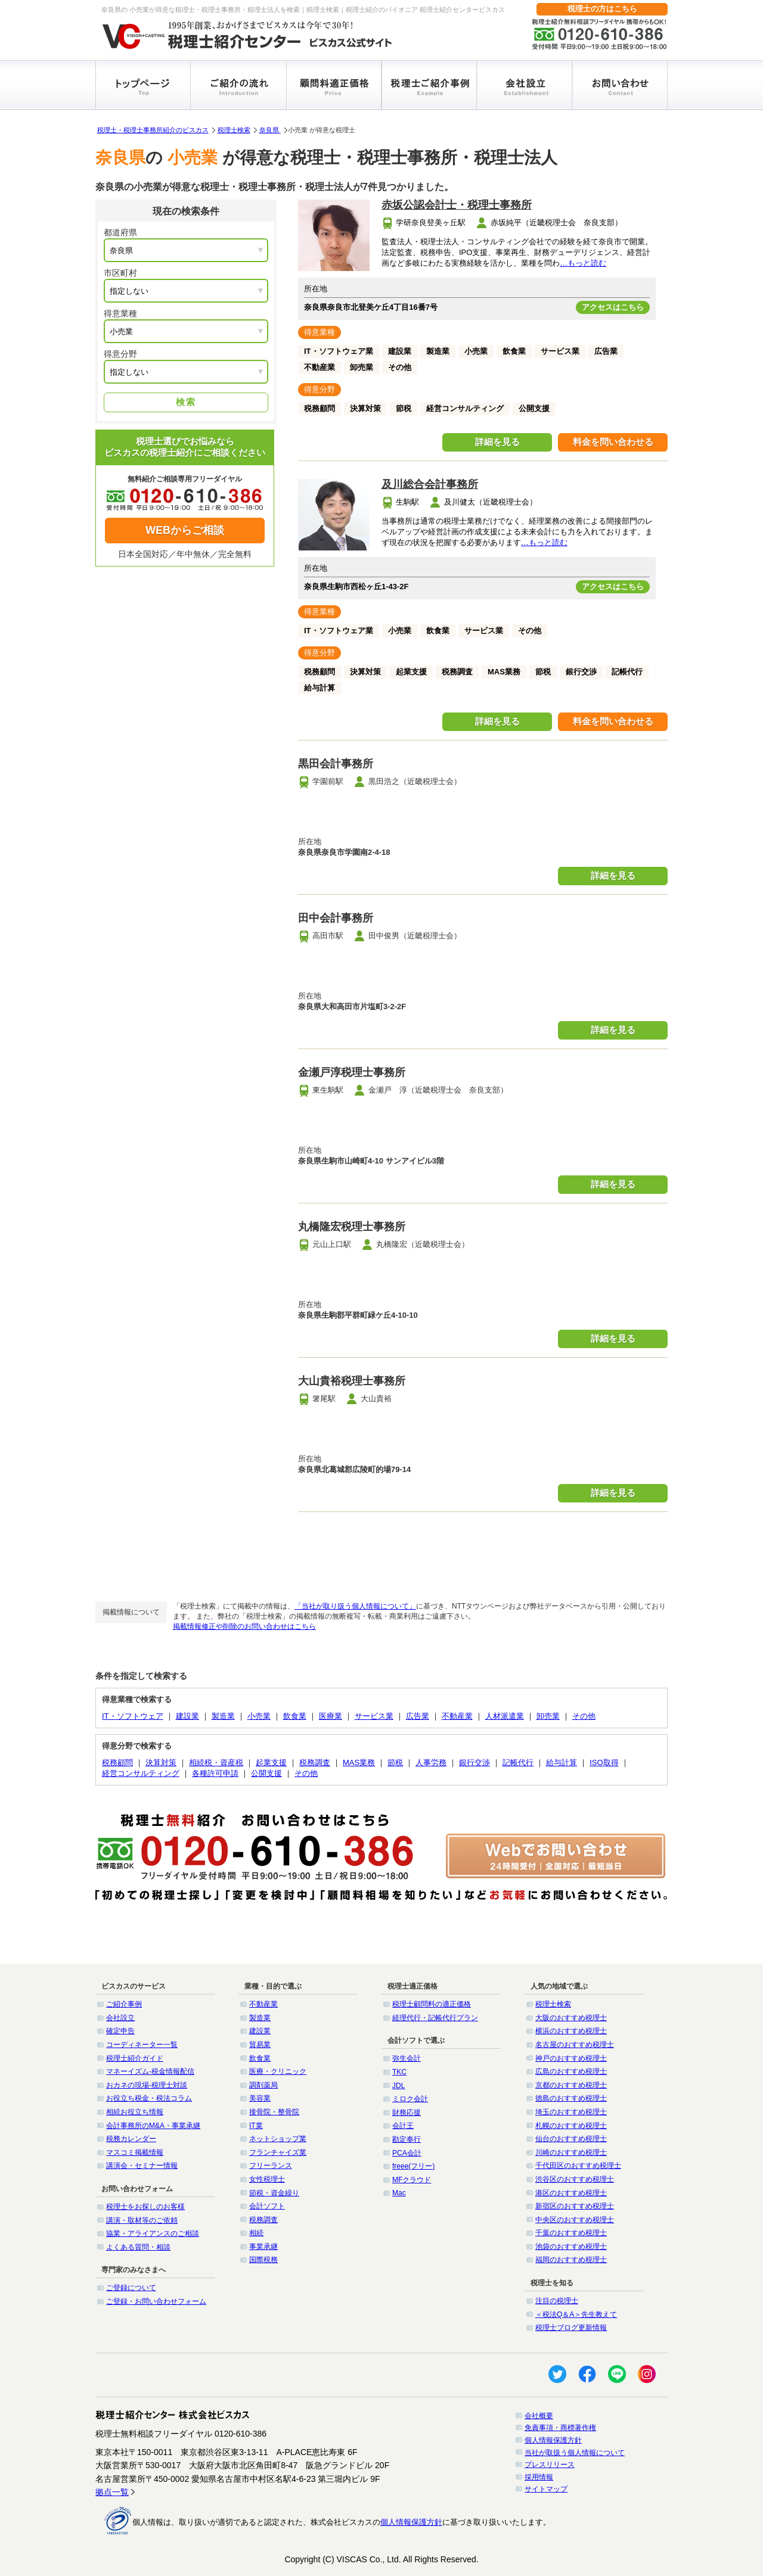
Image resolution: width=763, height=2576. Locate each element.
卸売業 (548, 1716)
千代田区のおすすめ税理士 (578, 2165)
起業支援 (271, 1762)
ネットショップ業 (277, 2139)
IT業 (256, 2125)
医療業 (330, 1716)
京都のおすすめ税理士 (571, 2085)
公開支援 (266, 1773)
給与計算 (561, 1762)
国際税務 (263, 2259)
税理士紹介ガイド (134, 2058)
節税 (395, 1762)
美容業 (260, 2098)
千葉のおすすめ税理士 (571, 2233)
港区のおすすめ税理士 (571, 2193)
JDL (398, 2086)
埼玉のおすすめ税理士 (571, 2112)
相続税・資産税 (216, 1762)
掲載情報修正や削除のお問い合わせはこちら (244, 1626)
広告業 (417, 1716)
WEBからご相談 (184, 530)
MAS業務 (359, 1762)
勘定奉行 (406, 2139)
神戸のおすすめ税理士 (571, 2058)
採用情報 (539, 2477)
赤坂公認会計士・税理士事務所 (457, 205)
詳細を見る (497, 442)
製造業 (223, 1716)
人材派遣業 (504, 1716)
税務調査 (314, 1762)
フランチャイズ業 (277, 2152)
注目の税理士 (556, 2301)
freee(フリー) (413, 2166)
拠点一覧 (112, 2492)
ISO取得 (604, 1762)
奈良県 (270, 129)
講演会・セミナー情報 (142, 2165)
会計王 (403, 2125)
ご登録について (131, 2287)
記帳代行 (518, 1762)
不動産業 (457, 1716)
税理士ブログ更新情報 (571, 2327)
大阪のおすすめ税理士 (571, 2018)
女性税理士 (267, 2179)
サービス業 (374, 1716)
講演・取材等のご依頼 (142, 2220)
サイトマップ (546, 2489)
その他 (583, 1716)
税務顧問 (117, 1762)
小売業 (259, 1716)
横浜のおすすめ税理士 (571, 2031)
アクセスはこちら (613, 307)
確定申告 (120, 2031)
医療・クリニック (277, 2071)
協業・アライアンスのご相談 (152, 2233)
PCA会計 (406, 2153)
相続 (256, 2233)
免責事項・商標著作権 (560, 2427)
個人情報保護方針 (553, 2440)
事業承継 (263, 2246)
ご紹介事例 (124, 2004)
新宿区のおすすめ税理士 (574, 2206)
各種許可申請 (215, 1773)
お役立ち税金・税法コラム (149, 2098)
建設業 (187, 1716)
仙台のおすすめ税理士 (571, 2139)
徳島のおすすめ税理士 (571, 2098)
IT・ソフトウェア (132, 1716)
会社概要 (539, 2416)
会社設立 (120, 2018)
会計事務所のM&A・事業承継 (153, 2125)
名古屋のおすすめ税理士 (574, 2044)
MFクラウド (411, 2180)
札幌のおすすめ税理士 (571, 2125)
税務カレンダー (131, 2139)
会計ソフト (267, 2206)
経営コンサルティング (140, 1773)
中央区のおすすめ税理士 (574, 2220)
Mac (399, 2193)
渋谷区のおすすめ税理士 (574, 2179)
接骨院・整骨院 (274, 2112)
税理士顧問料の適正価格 (431, 2004)
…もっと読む (583, 263)
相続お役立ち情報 (134, 2112)
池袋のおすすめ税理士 (571, 2246)
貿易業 (260, 2044)
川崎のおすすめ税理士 (571, 2152)
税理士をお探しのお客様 (145, 2206)
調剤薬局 (263, 2085)
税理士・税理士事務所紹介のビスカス (153, 129)
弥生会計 (406, 2058)
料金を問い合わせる (613, 442)
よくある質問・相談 (138, 2247)
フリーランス (270, 2165)
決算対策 (160, 1762)
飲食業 (294, 1716)
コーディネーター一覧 (142, 2044)
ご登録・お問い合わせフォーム (156, 2301)
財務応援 (406, 2112)
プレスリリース (550, 2464)
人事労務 (430, 1762)
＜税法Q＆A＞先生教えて (576, 2314)
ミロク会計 (410, 2099)
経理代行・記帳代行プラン (435, 2018)
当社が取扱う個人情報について (575, 2453)
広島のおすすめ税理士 (571, 2071)
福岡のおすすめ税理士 (571, 2259)
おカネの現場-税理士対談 (146, 2085)
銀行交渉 (474, 1762)
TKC (399, 2072)
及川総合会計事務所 (430, 484)
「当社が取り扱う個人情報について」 (355, 1606)
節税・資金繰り (274, 2193)
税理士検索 (234, 129)
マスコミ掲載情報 (134, 2152)
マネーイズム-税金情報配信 (150, 2071)
